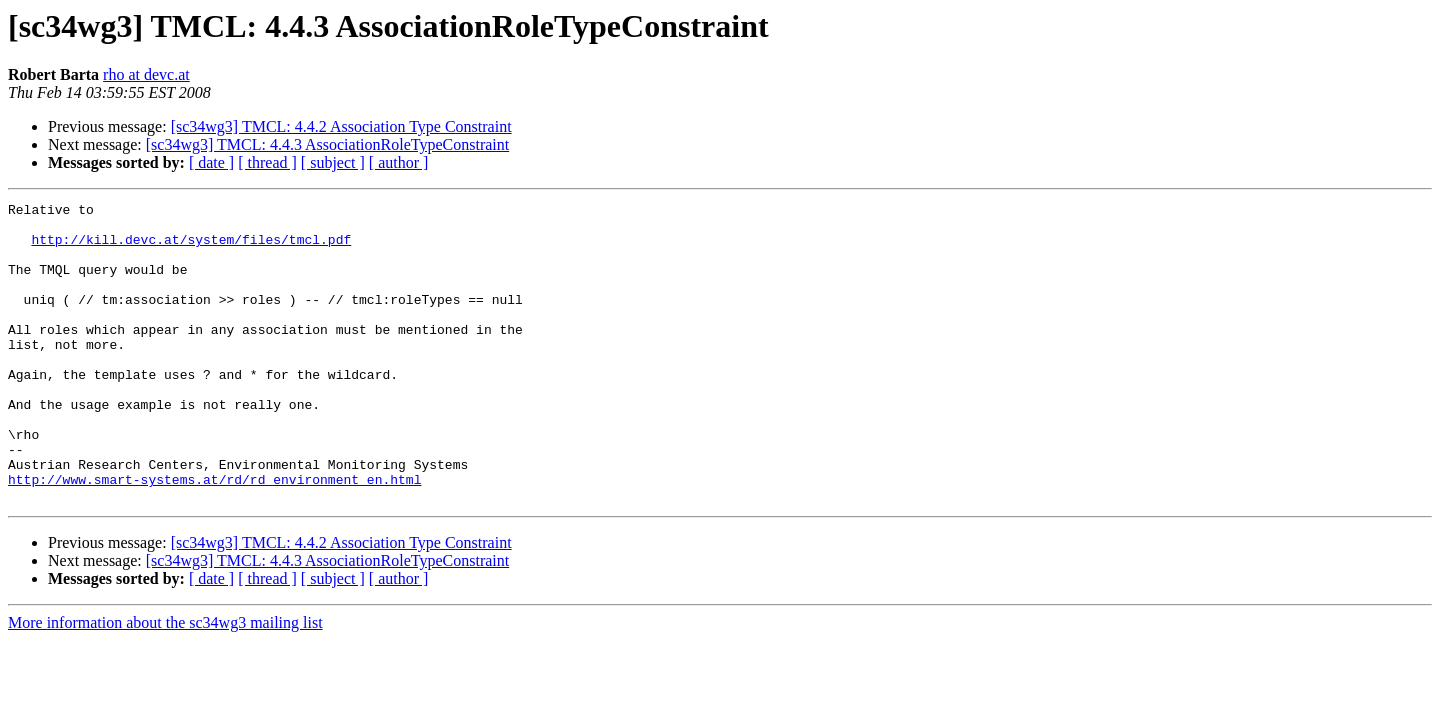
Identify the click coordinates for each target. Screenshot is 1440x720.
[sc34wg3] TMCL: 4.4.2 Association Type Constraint (341, 126)
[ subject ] (333, 162)
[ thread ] (267, 162)
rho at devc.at (146, 74)
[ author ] (399, 162)
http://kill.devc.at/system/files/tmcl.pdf (191, 248)
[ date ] (211, 162)
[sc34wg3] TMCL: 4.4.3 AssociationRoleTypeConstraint (327, 144)
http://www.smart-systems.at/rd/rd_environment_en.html (214, 536)
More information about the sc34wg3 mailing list (165, 682)
